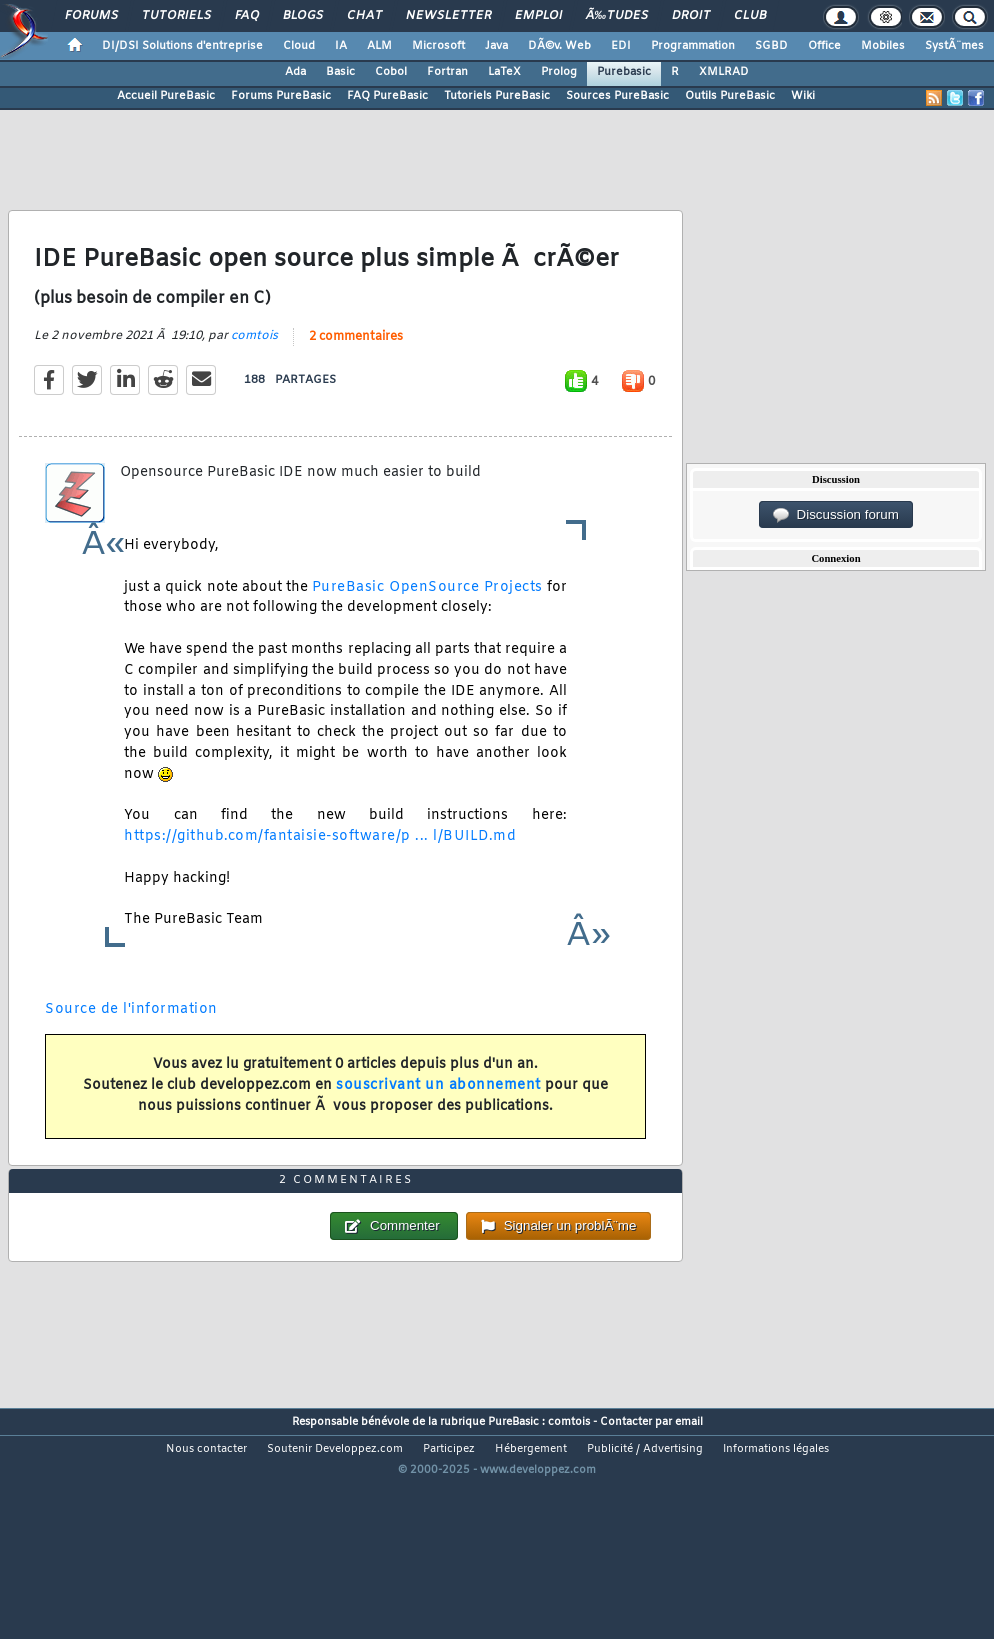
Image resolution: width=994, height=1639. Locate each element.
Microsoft (438, 46)
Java (496, 46)
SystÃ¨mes (954, 46)
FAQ (247, 16)
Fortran (447, 72)
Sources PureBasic (617, 96)
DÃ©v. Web (559, 46)
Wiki (803, 96)
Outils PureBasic (730, 96)
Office (824, 46)
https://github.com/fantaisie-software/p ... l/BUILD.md (320, 868)
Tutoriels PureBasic (497, 96)
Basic (340, 72)
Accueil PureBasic (166, 96)
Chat (364, 16)
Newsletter (448, 16)
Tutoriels (176, 16)
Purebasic (624, 72)
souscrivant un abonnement (438, 1117)
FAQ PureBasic (387, 96)
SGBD (771, 46)
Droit (691, 16)
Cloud (299, 46)
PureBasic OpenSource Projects (427, 619)
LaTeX (504, 72)
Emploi (538, 16)
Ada (295, 72)
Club (750, 16)
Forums (91, 16)
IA (341, 46)
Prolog (559, 72)
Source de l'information (131, 1041)
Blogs (303, 16)
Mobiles (883, 46)
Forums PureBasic (281, 96)
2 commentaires (356, 369)
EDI (621, 46)
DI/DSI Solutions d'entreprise (182, 46)
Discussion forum (836, 515)
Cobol (391, 72)
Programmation (693, 46)
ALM (379, 46)
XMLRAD (724, 72)
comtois (254, 368)
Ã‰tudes (617, 16)
